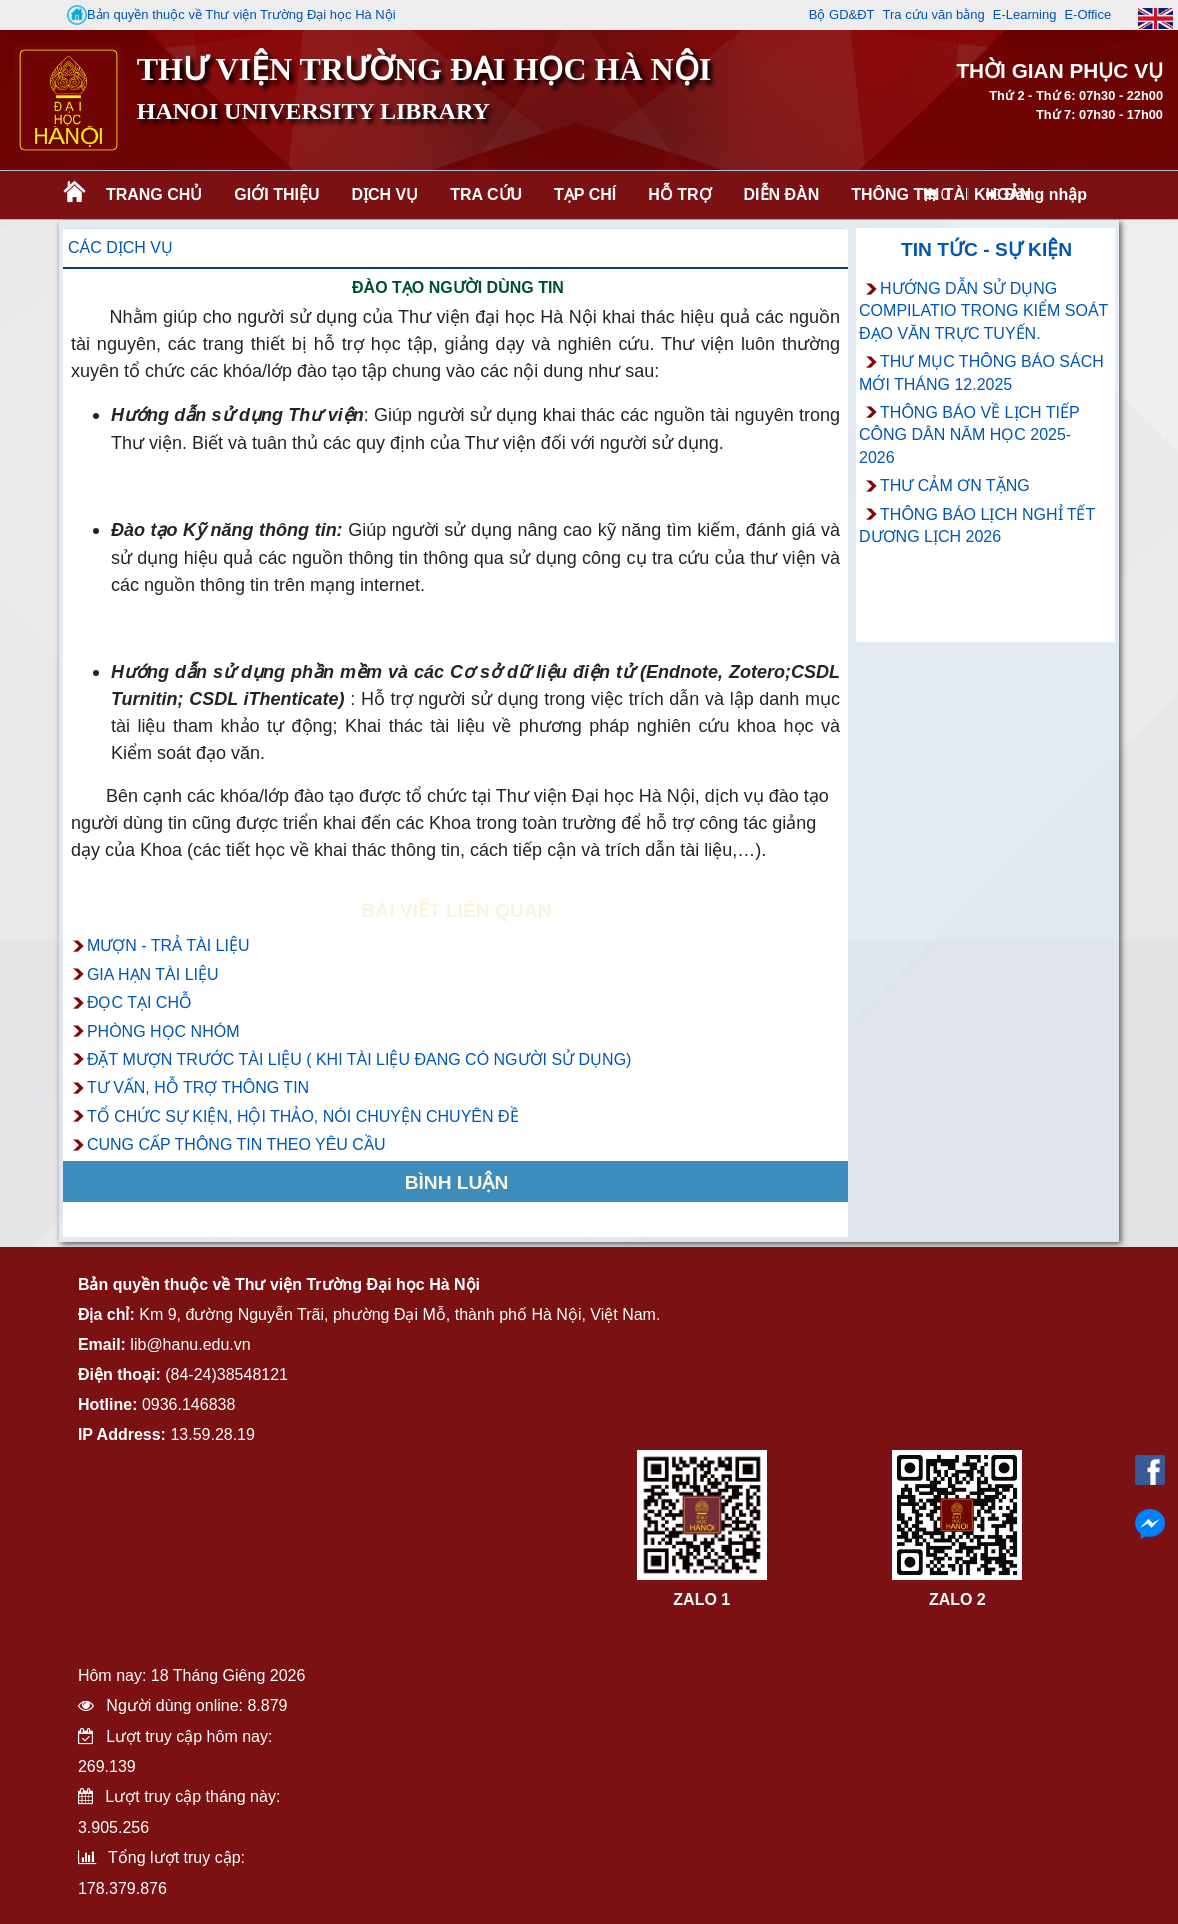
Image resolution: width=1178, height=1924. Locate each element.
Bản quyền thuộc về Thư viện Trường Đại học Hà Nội (231, 15)
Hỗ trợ (679, 194)
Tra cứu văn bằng (934, 14)
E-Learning (1025, 14)
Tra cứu (486, 194)
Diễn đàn (782, 194)
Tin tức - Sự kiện (986, 249)
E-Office (1087, 14)
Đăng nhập (1036, 194)
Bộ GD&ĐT (842, 14)
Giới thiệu (276, 194)
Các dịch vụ (120, 247)
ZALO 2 (957, 1599)
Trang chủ (154, 194)
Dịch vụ (384, 194)
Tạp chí (585, 194)
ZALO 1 (701, 1599)
